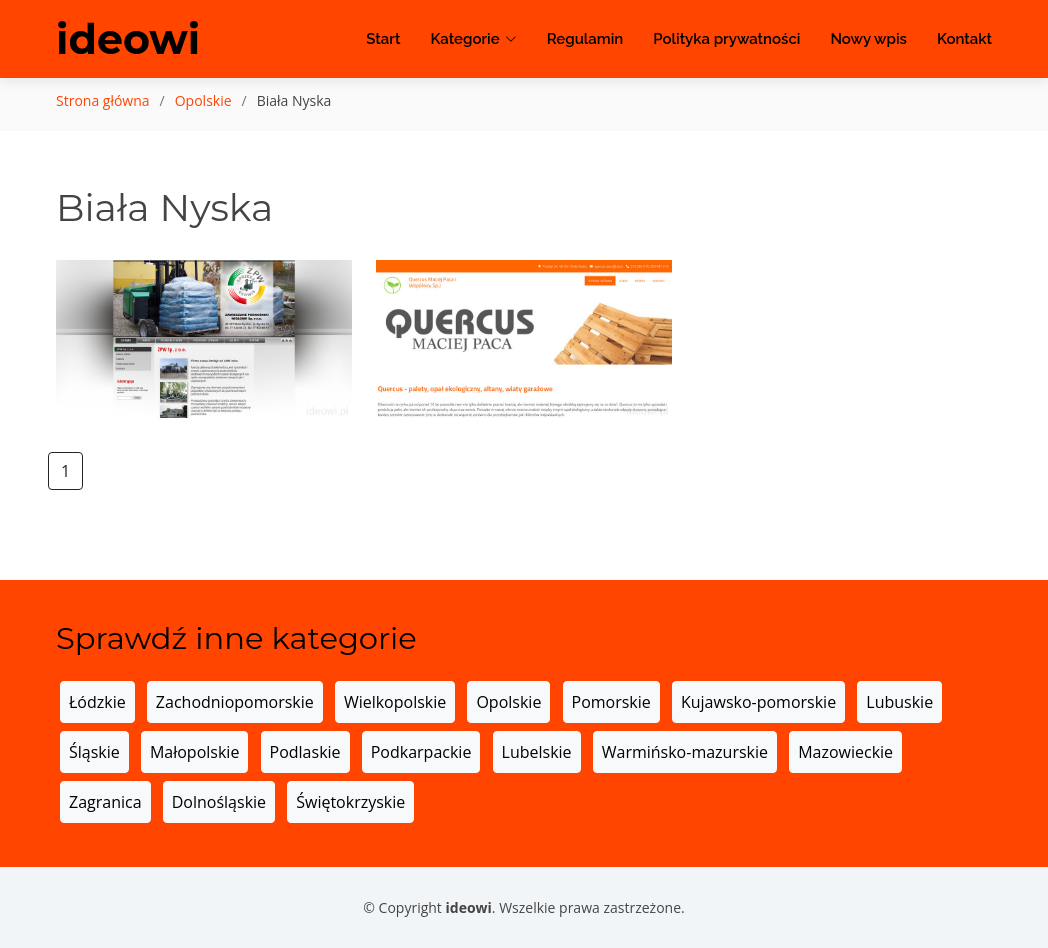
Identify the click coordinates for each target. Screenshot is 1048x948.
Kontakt (964, 40)
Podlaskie (305, 752)
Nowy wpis (868, 40)
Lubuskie (899, 702)
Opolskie (203, 100)
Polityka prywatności (726, 40)
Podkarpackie (421, 752)
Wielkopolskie (395, 702)
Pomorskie (611, 702)
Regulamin (585, 40)
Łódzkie (97, 702)
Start (383, 40)
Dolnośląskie (219, 802)
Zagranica (105, 802)
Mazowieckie (845, 752)
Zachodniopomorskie (235, 702)
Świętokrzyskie (350, 802)
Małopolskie (194, 752)
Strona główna (103, 100)
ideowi (129, 40)
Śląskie (94, 752)
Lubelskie (537, 752)
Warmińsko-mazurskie (685, 752)
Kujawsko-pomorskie (758, 702)
